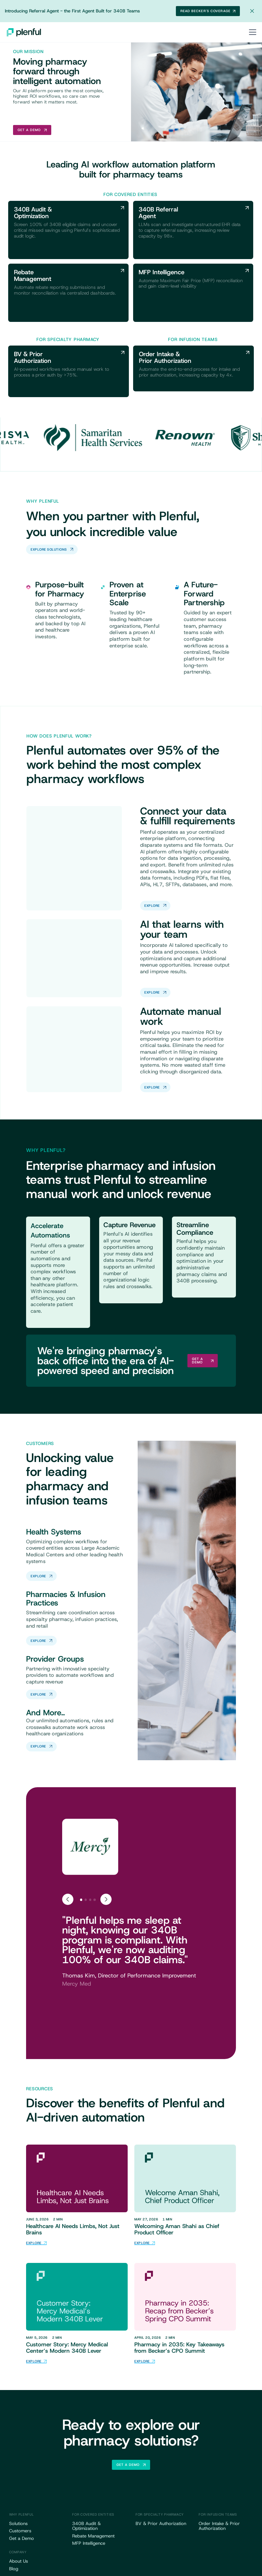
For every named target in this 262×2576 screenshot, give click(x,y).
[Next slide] (106, 1899)
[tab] (81, 1900)
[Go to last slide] (67, 1899)
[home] (24, 32)
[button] (251, 32)
